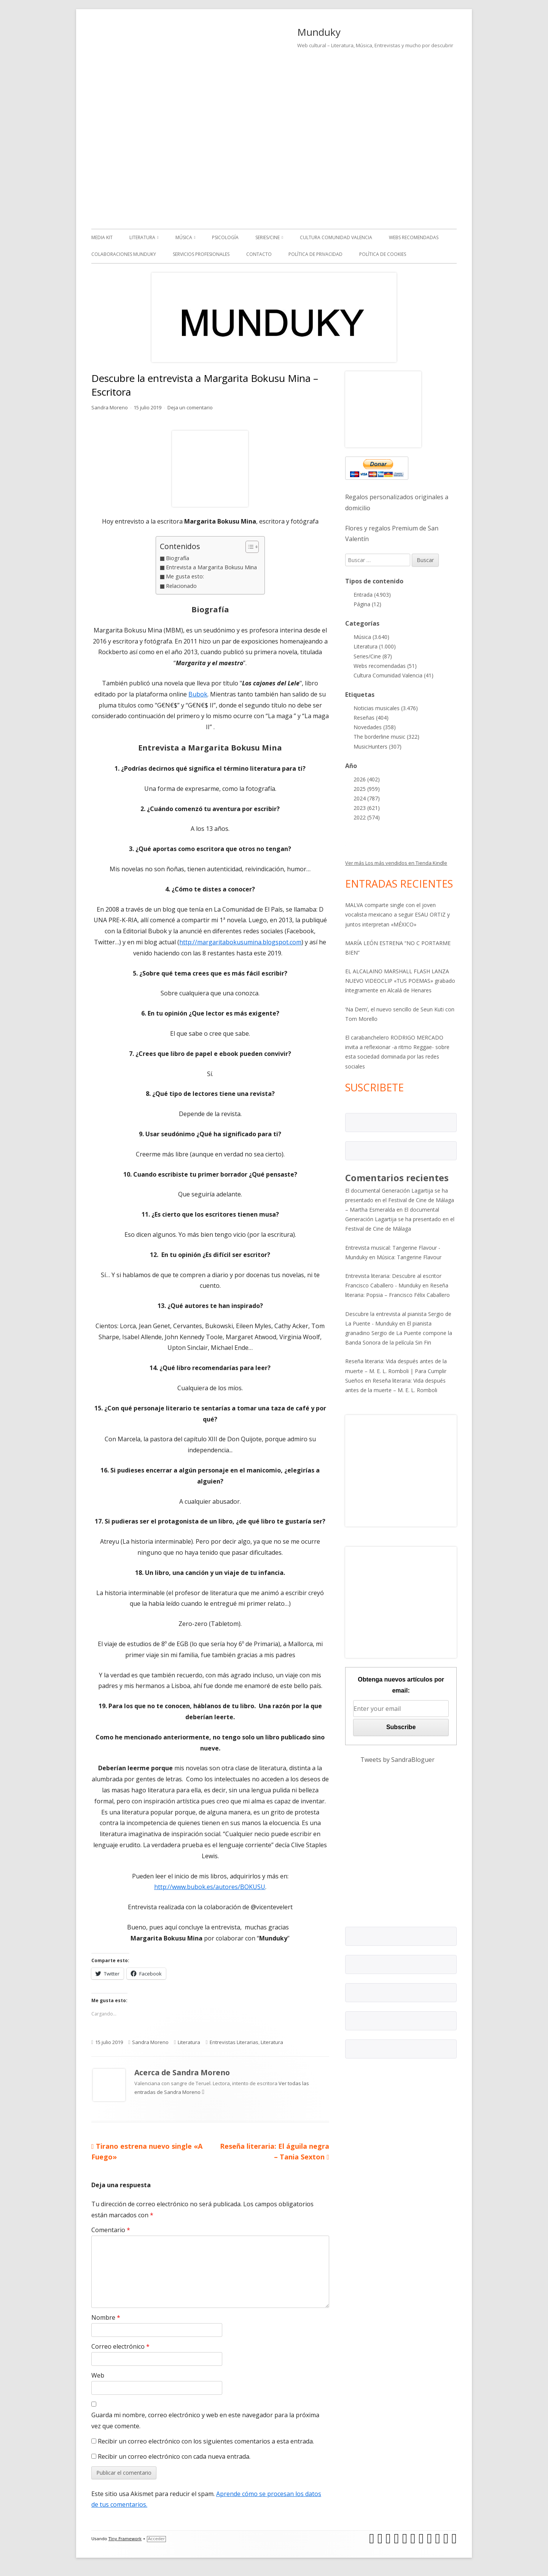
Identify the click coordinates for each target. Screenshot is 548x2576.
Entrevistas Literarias (234, 2042)
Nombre (105, 2317)
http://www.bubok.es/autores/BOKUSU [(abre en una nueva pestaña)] (209, 1887)
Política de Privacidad (315, 254)
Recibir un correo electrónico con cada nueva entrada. (174, 2456)
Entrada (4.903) (372, 594)
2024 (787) (367, 798)
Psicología (225, 237)
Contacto (259, 254)
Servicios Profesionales (201, 254)
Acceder (156, 2538)
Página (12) (367, 604)
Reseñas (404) (371, 717)
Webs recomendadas (413, 237)
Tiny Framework (125, 2538)
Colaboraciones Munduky (123, 254)
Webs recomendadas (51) (385, 665)
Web (97, 2375)
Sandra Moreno (109, 407)
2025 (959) (367, 788)
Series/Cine (267, 237)
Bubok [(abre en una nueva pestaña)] (197, 694)
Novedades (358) (375, 727)
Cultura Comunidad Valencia (336, 237)
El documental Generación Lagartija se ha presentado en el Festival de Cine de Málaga (399, 1219)
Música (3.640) (371, 636)
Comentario (110, 2230)
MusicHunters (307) (377, 746)
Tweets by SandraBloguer (397, 1759)
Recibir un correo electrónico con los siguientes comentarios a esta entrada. (206, 2441)
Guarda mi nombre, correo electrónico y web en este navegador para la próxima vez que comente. (205, 2420)
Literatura (142, 237)
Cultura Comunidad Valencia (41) (393, 675)
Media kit (102, 237)
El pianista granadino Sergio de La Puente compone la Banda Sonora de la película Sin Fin (398, 1333)
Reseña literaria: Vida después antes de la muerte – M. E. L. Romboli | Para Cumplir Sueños (396, 1370)
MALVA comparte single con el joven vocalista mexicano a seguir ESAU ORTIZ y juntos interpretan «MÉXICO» (397, 914)
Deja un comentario (190, 407)
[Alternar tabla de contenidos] (248, 546)
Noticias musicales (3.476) (386, 708)
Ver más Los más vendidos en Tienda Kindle (396, 862)
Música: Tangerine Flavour (409, 1257)
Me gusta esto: (185, 576)
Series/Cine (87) (373, 656)
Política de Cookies (382, 254)
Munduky (319, 32)
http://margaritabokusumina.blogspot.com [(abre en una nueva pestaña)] (240, 942)
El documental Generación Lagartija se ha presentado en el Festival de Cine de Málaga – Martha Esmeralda (399, 1200)
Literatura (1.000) (375, 646)
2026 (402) (367, 779)
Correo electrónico (120, 2346)
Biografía (177, 558)
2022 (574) (367, 817)
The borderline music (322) (386, 736)
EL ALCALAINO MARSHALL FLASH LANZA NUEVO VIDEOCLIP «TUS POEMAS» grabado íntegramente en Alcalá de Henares (400, 981)
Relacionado (181, 585)
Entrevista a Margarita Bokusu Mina (211, 567)
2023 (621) (367, 807)
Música (183, 237)
